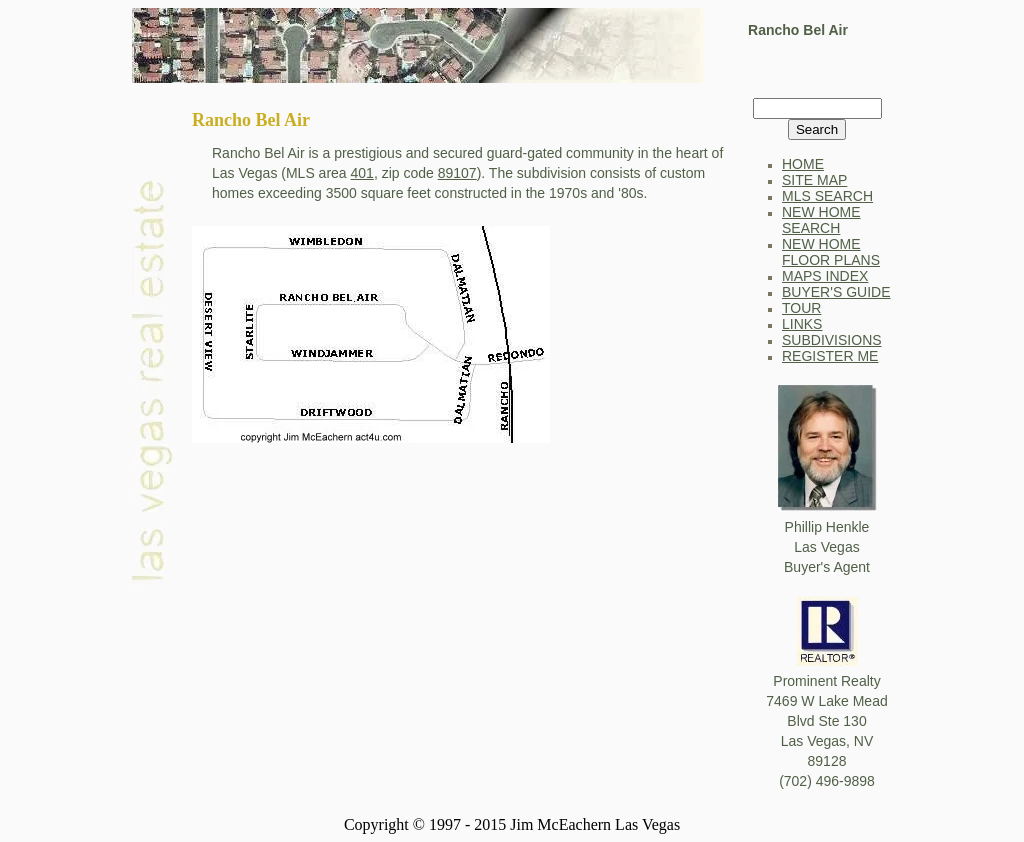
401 (362, 173)
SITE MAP (814, 180)
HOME (803, 164)
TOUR (801, 308)
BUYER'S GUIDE (836, 292)
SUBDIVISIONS (832, 340)
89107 (457, 173)
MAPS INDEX (825, 276)
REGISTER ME (830, 356)
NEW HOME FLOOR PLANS (831, 252)
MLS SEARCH (827, 196)
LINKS (802, 324)
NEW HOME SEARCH (821, 220)
